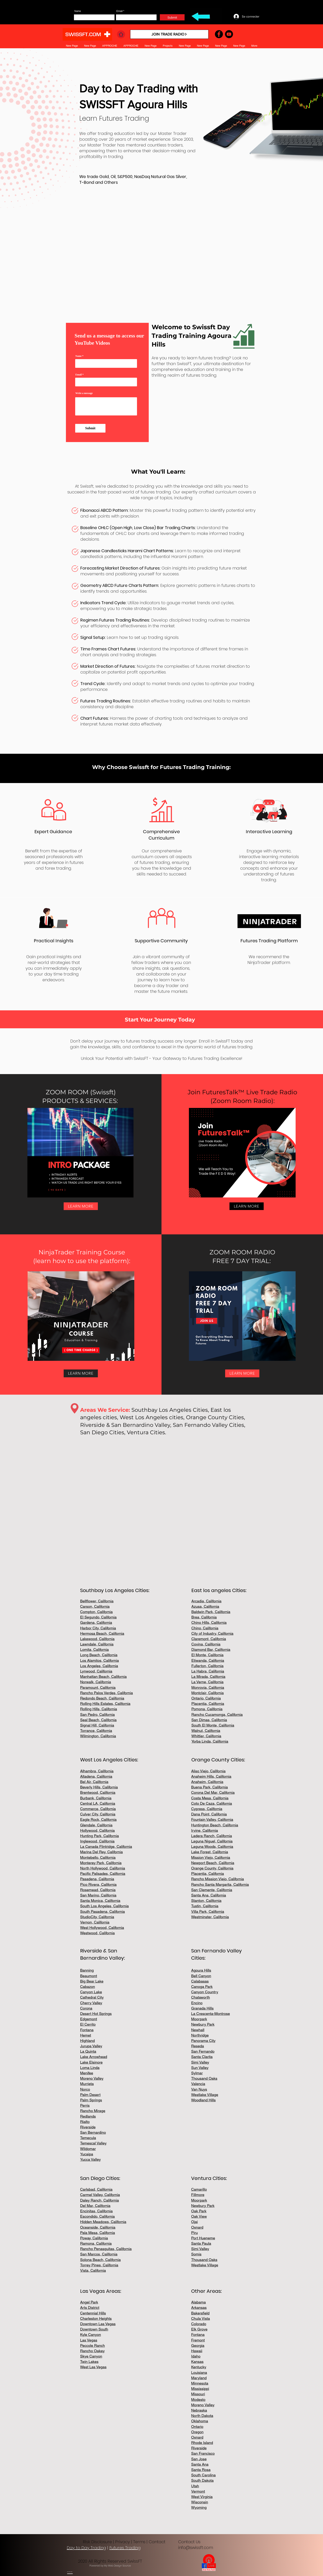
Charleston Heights (96, 2318)
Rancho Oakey (92, 2351)
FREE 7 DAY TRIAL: (242, 1261)
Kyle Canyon (90, 2334)
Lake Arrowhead (93, 2057)
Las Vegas (88, 2340)
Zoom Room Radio (242, 1101)
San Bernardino (93, 2132)
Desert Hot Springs (96, 2013)
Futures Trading (125, 2548)
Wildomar (88, 2149)
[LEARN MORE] (81, 1206)
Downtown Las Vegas (98, 2324)
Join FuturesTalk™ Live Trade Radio (242, 1092)
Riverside (88, 2127)
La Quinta (88, 2051)
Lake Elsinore (91, 2062)
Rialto (85, 2122)
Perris (85, 2105)
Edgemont (88, 2019)
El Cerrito (88, 2024)
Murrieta (87, 2084)
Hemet (85, 2035)
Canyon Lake (91, 1992)
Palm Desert (90, 2094)
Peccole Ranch (92, 2345)
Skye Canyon (91, 2356)
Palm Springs (91, 2100)
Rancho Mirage (92, 2111)
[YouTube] (229, 34)
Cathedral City (92, 1997)
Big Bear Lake (91, 1981)
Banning (87, 1970)
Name (77, 11)
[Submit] (172, 17)
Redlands (88, 2116)
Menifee (86, 2073)
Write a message (84, 393)
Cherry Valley (91, 2003)
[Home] (121, 34)
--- (70, 2572)
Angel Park (89, 2302)
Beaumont (88, 1976)
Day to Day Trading (86, 2548)
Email (119, 11)
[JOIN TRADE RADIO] (169, 34)
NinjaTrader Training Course (82, 1252)
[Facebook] (219, 34)
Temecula (88, 2138)
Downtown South (94, 2329)
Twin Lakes (89, 2361)
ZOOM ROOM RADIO (242, 1252)
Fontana (87, 2030)
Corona (86, 2008)
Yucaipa (86, 2154)
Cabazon (87, 1986)
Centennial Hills (93, 2313)
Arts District (89, 2307)
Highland (87, 2040)
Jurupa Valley (91, 2046)
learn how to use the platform (81, 1261)
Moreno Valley (91, 2078)
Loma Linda (89, 2067)
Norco (85, 2089)
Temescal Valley (93, 2143)
